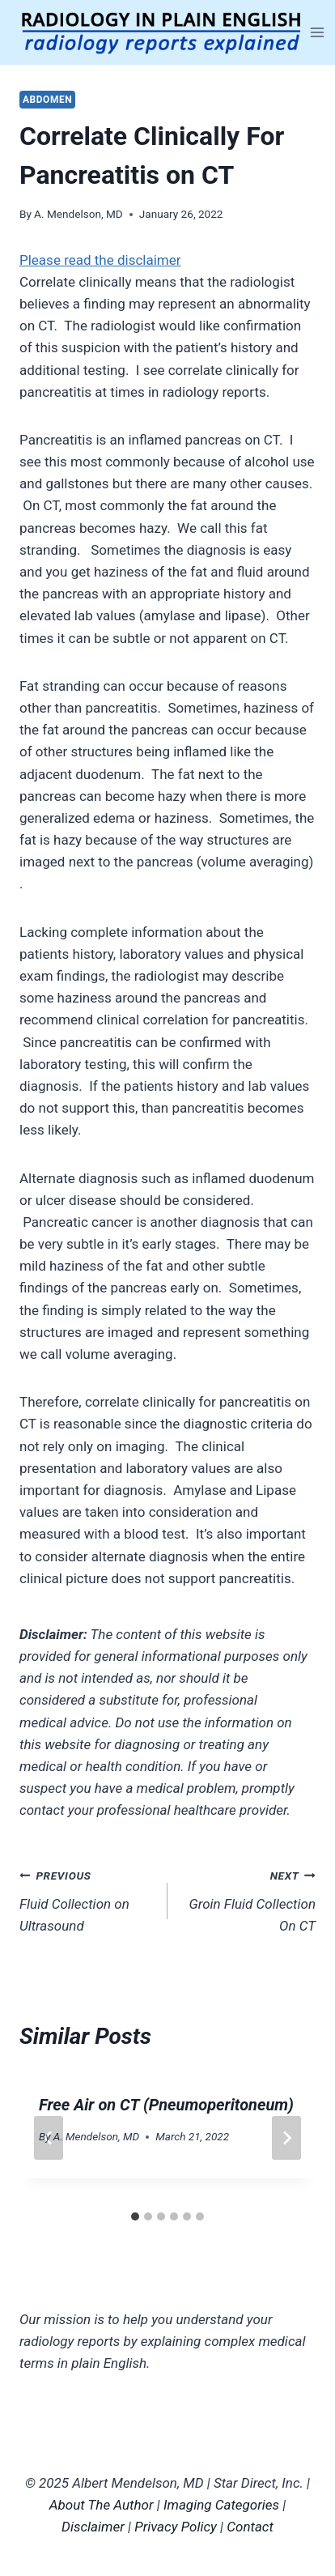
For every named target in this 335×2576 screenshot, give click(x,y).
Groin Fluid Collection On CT (248, 1899)
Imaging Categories (221, 2505)
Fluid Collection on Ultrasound (86, 1899)
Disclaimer (93, 2527)
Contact (250, 2527)
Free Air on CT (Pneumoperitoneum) (166, 2104)
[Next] (286, 2138)
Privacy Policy (175, 2527)
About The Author (101, 2505)
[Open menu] (318, 32)
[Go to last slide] (48, 2138)
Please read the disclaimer (100, 260)
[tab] (135, 2216)
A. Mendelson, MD (78, 213)
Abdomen (47, 99)
